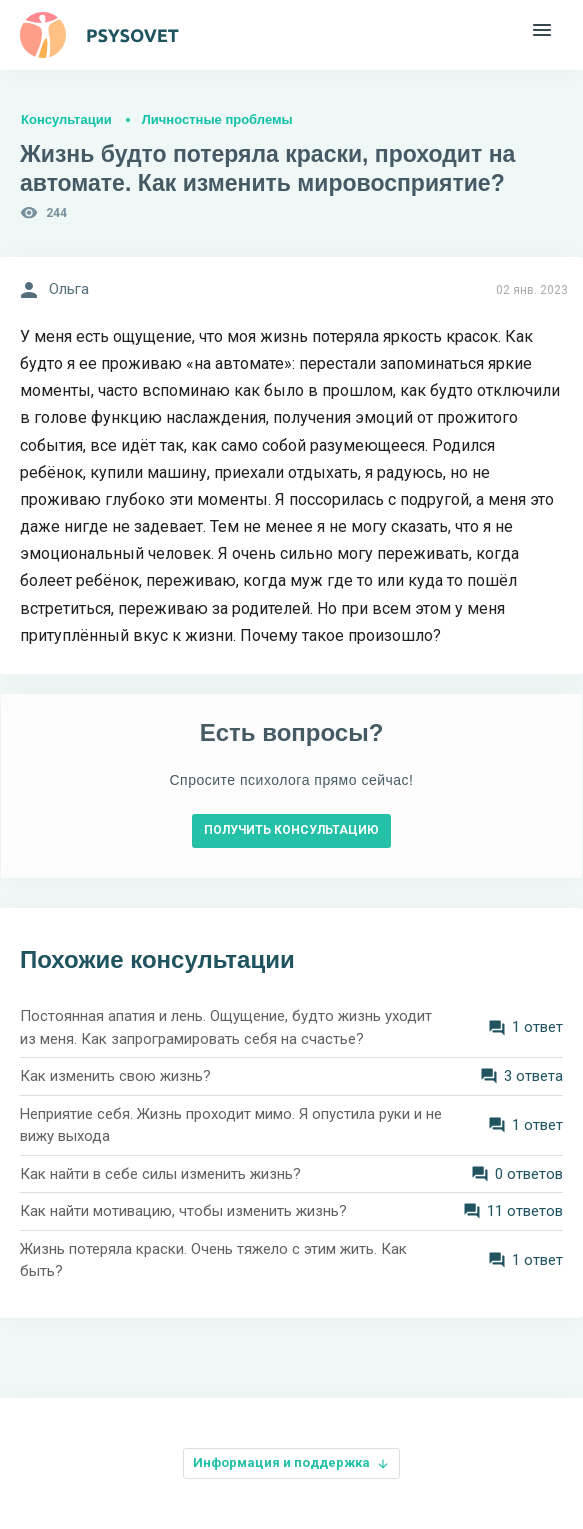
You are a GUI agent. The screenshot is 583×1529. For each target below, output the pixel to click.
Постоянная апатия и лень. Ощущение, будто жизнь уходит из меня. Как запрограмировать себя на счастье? (226, 1027)
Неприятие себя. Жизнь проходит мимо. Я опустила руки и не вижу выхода (231, 1125)
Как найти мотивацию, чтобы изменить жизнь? (183, 1211)
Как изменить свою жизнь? (115, 1076)
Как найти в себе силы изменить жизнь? (160, 1174)
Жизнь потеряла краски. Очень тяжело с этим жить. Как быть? (213, 1260)
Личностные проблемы (217, 119)
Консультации (66, 119)
